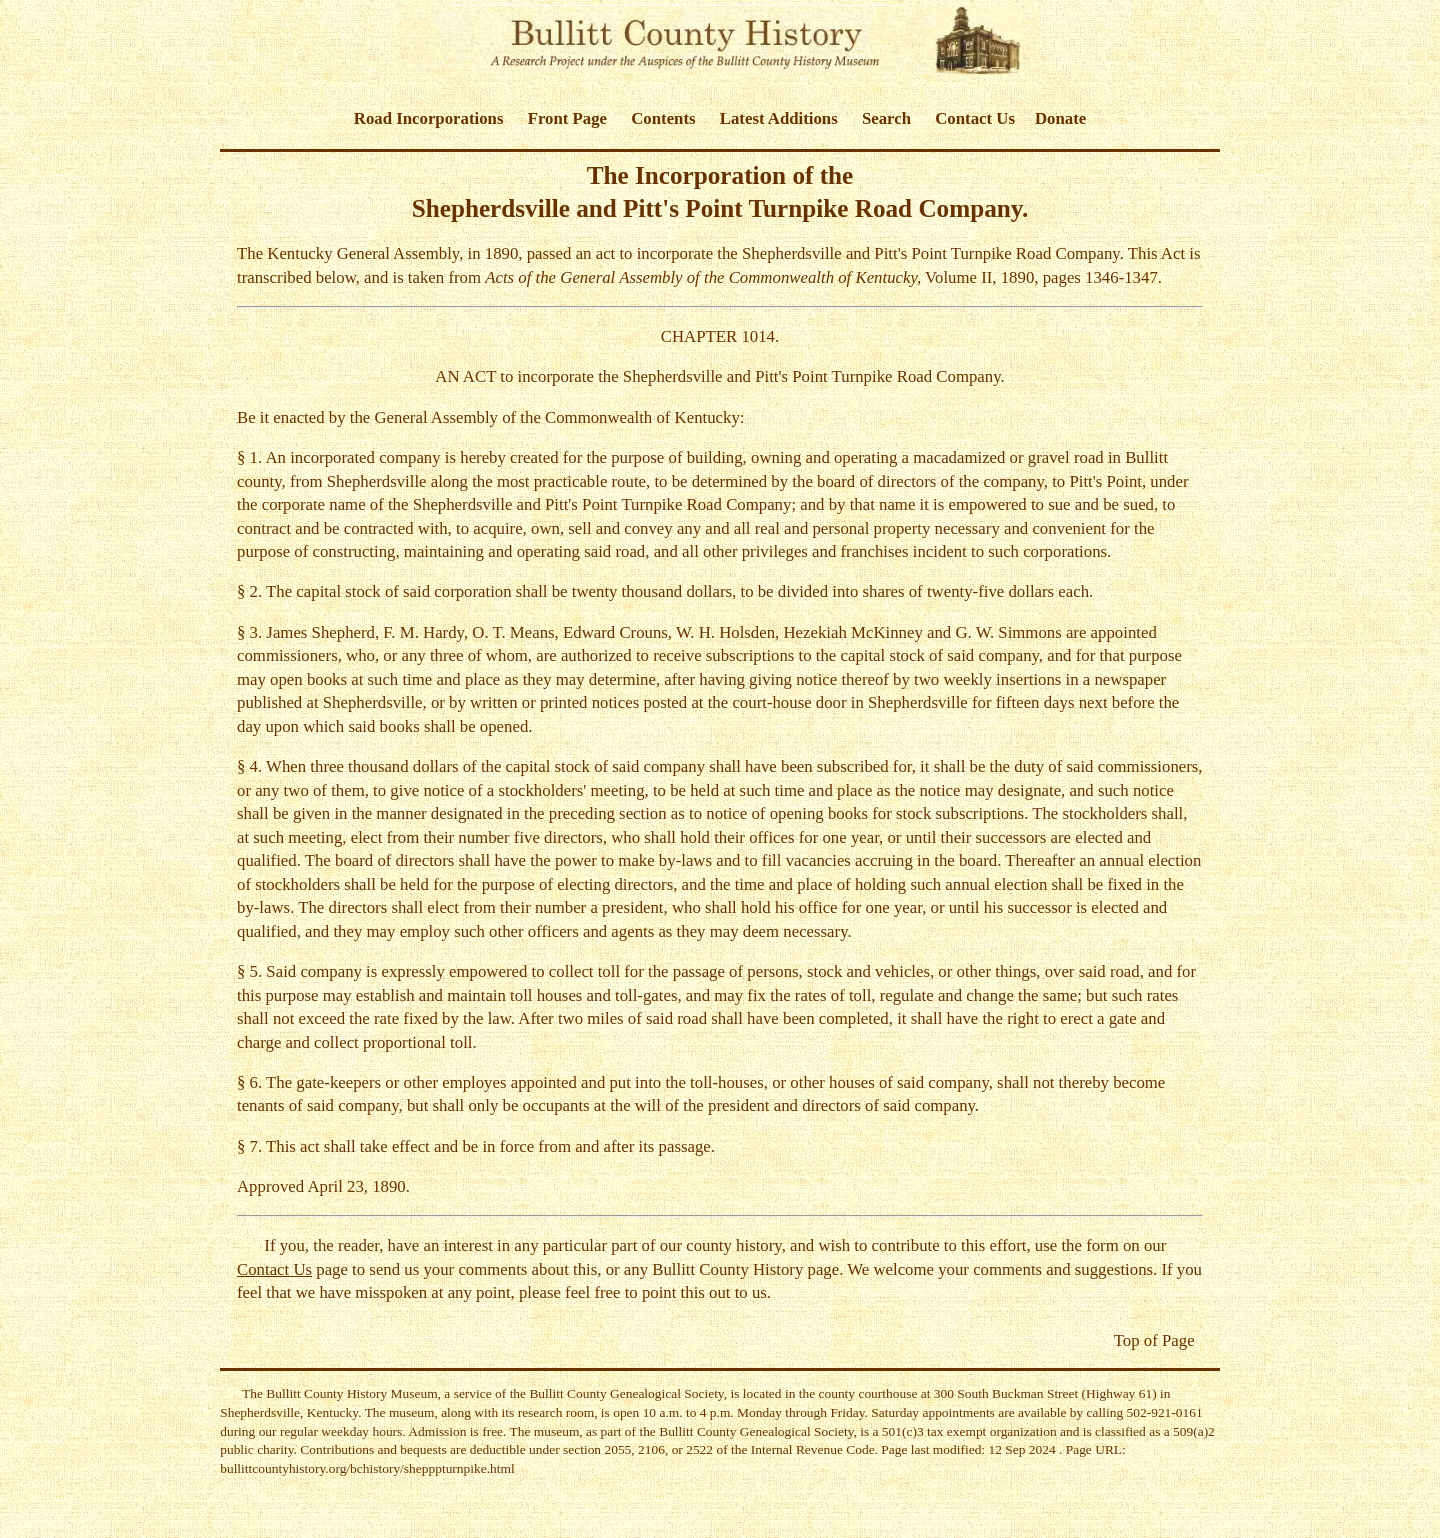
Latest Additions (779, 118)
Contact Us (975, 118)
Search (886, 118)
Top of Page (1154, 1340)
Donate (1060, 118)
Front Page (567, 118)
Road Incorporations (429, 118)
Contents (663, 118)
